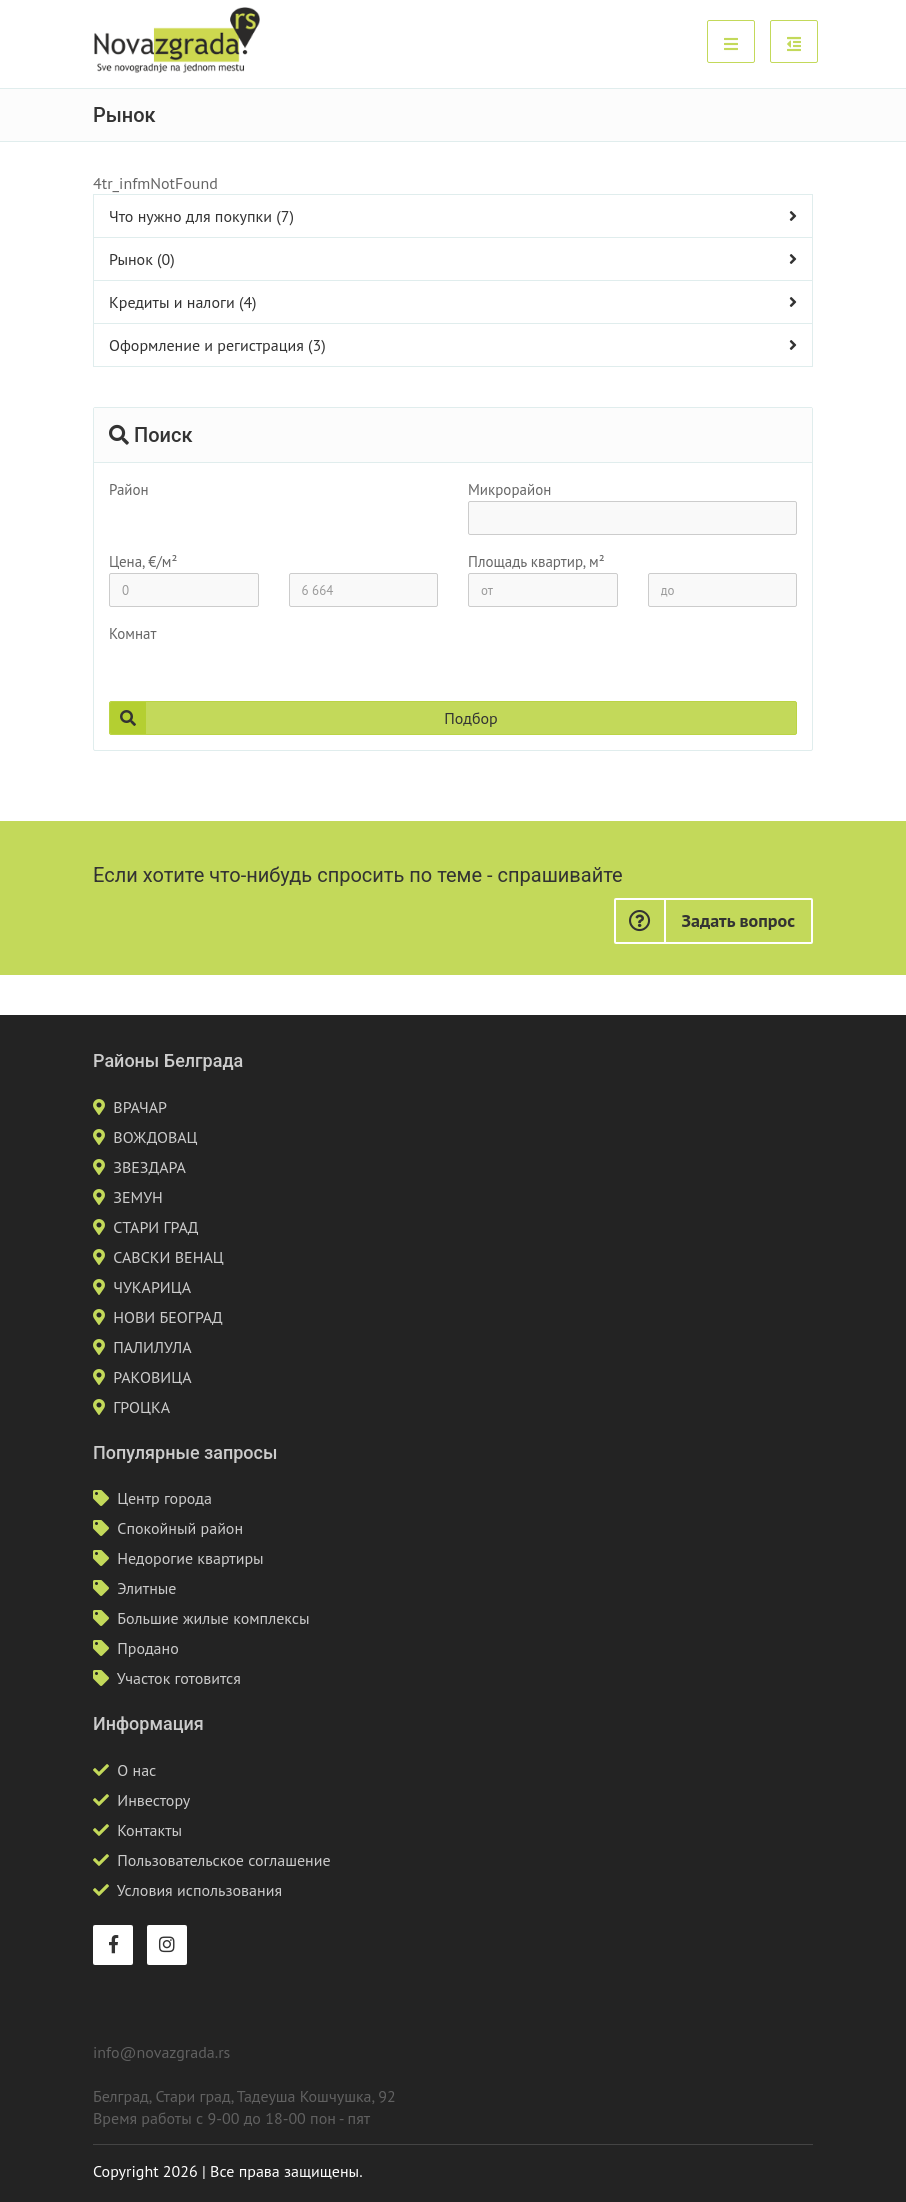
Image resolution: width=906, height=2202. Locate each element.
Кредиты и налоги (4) (183, 302)
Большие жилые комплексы (213, 1618)
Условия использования (199, 1890)
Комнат (132, 633)
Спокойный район (180, 1528)
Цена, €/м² (143, 561)
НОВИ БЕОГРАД (168, 1317)
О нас (136, 1770)
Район (129, 489)
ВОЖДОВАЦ (155, 1137)
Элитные (146, 1588)
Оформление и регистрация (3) (217, 345)
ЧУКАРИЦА (152, 1287)
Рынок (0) (142, 259)
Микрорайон (509, 489)
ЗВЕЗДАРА (149, 1167)
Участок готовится (179, 1678)
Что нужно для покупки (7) (201, 216)
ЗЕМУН (138, 1197)
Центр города (164, 1498)
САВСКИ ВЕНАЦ (168, 1257)
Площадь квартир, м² (536, 561)
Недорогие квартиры (190, 1558)
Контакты (149, 1830)
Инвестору (153, 1800)
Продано (148, 1648)
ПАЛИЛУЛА (152, 1347)
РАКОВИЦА (152, 1377)
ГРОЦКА (141, 1407)
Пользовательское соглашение (223, 1860)
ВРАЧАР (140, 1107)
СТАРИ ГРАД (155, 1227)
